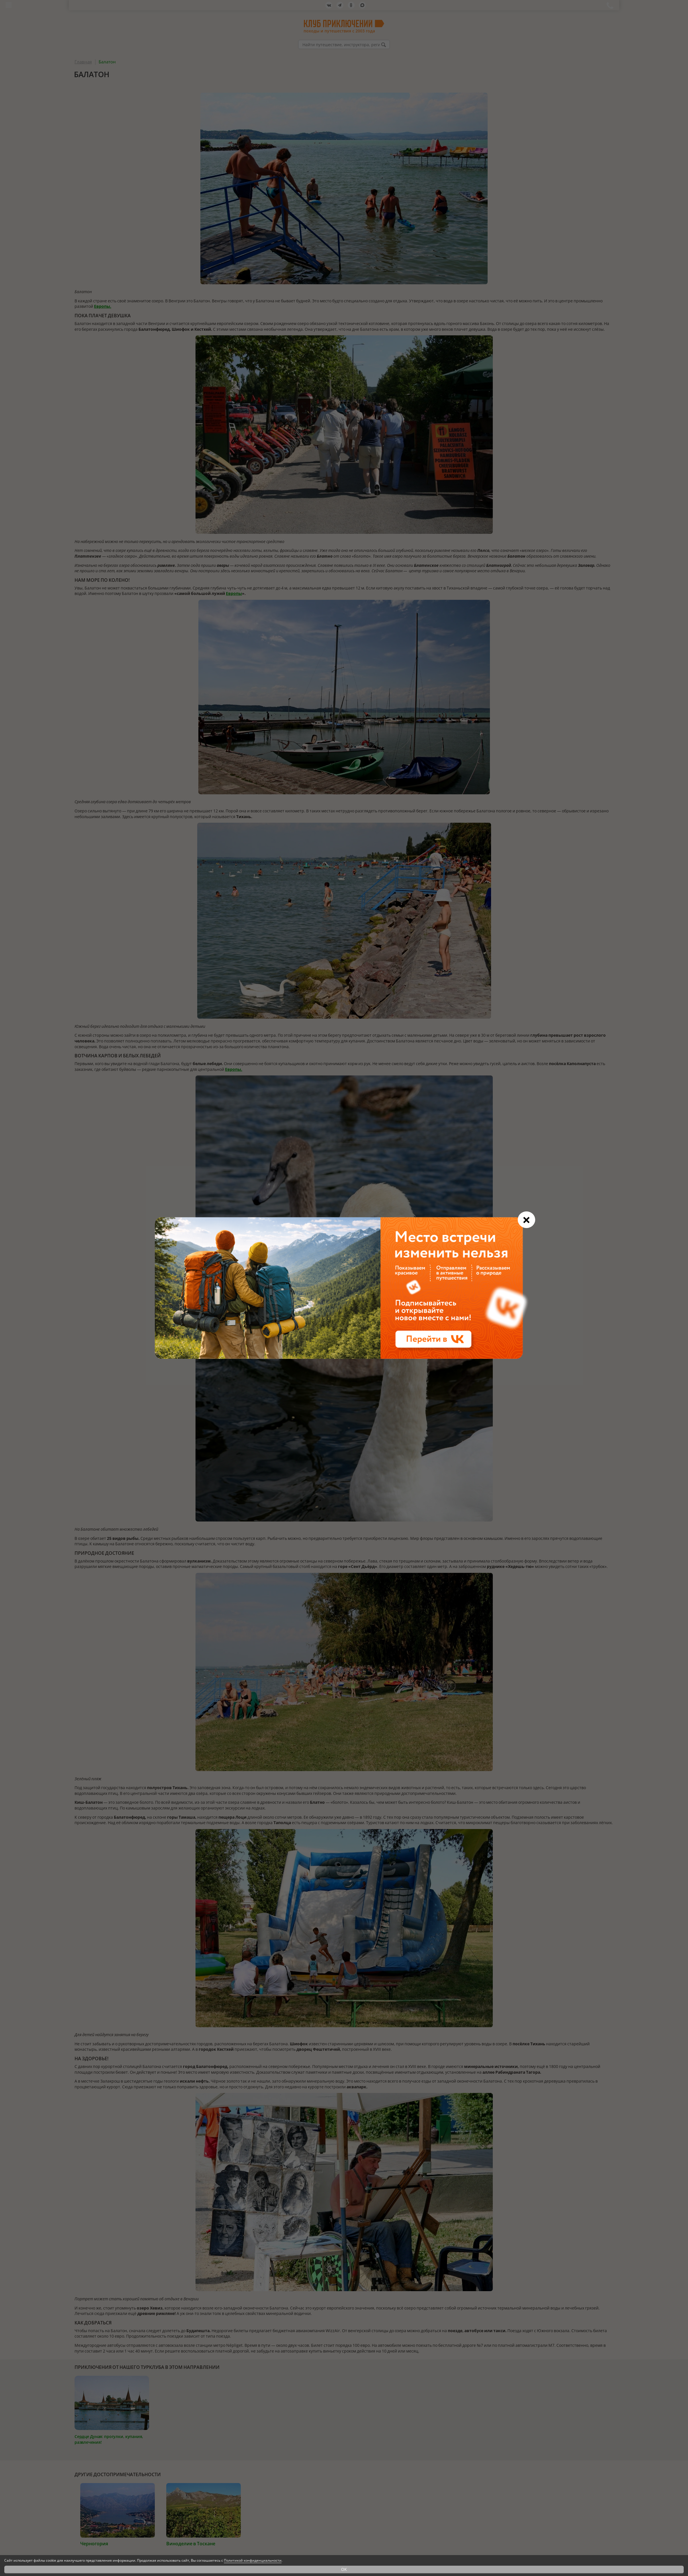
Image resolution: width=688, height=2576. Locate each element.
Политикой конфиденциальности (253, 2560)
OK (344, 2569)
